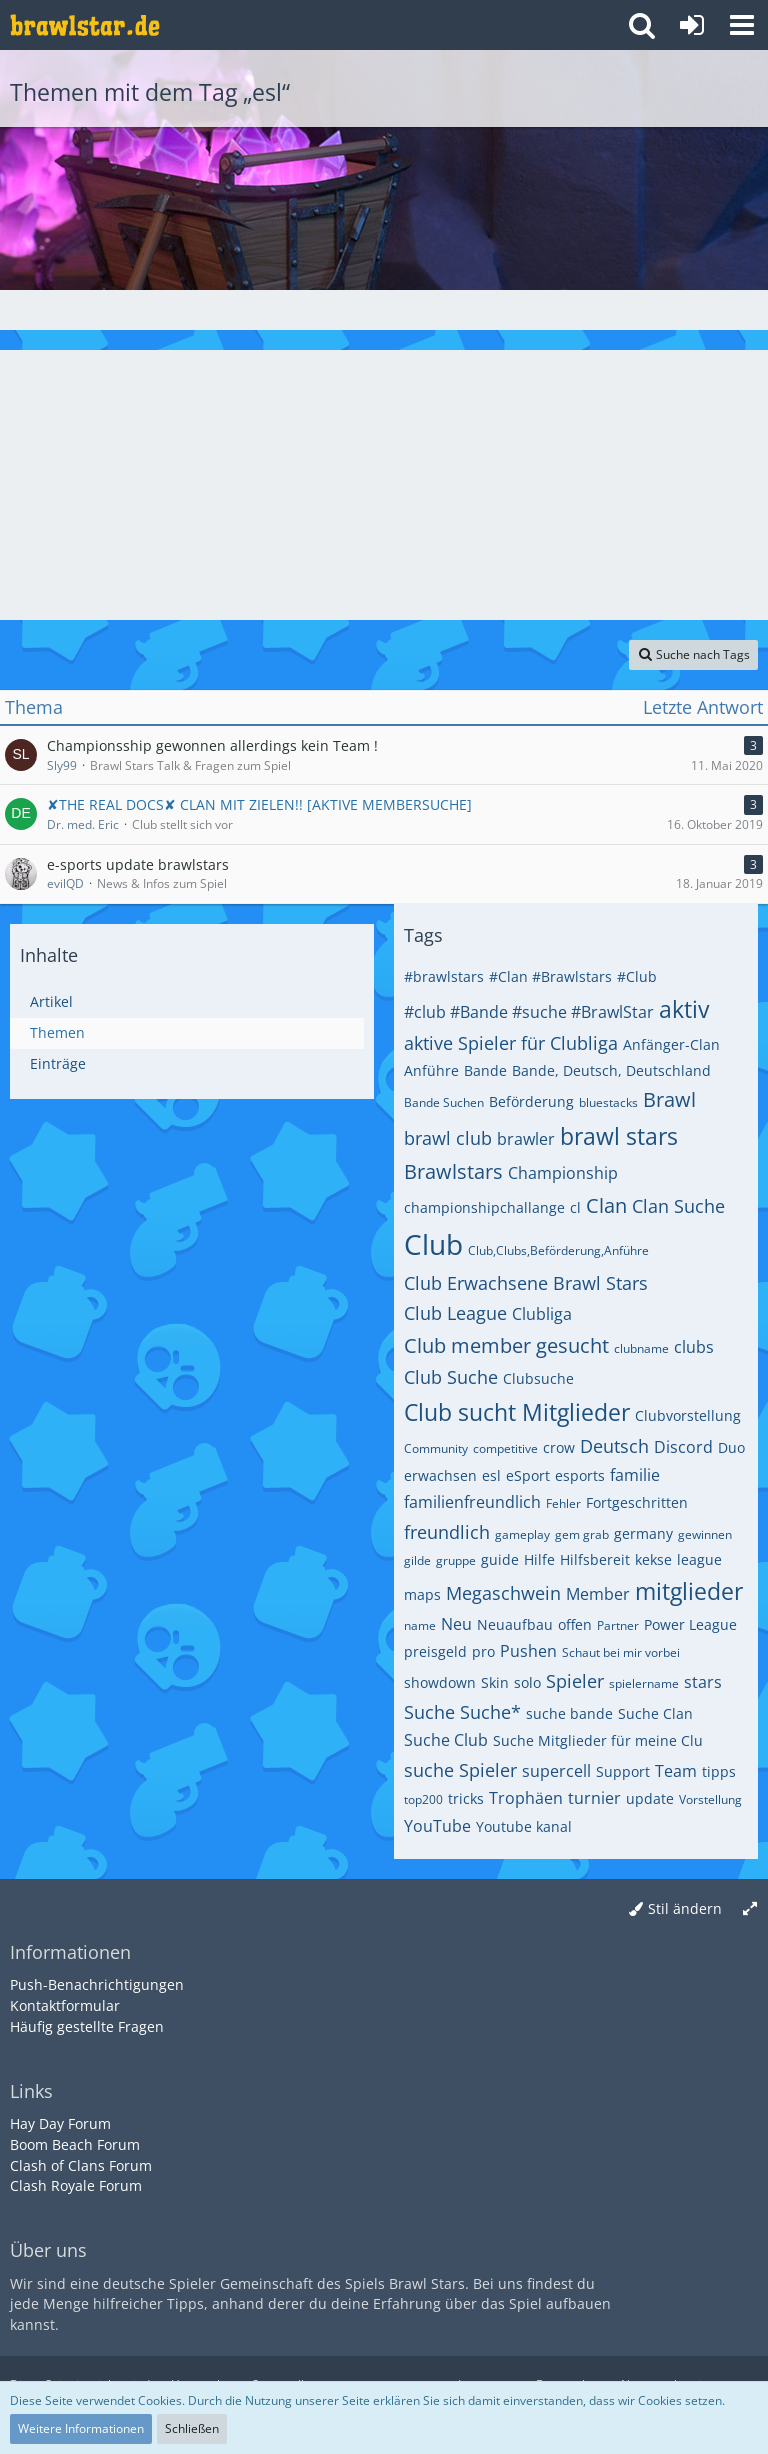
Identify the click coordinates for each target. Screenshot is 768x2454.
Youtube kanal (524, 1826)
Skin (495, 1682)
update (650, 1798)
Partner (618, 1625)
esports (580, 1475)
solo (527, 1682)
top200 (423, 1799)
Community (436, 1448)
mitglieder (689, 1591)
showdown (440, 1682)
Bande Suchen (444, 1102)
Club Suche (451, 1377)
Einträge (58, 1063)
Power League (690, 1624)
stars (703, 1682)
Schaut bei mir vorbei (621, 1652)
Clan (606, 1205)
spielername (644, 1683)
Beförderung (531, 1101)
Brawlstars (453, 1171)
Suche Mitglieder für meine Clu (598, 1740)
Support (623, 1771)
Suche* (490, 1712)
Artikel (51, 1001)
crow (559, 1447)
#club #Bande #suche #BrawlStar (529, 1012)
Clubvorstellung (688, 1415)
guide (500, 1559)
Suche (429, 1712)
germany (643, 1533)
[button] (742, 25)
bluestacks (608, 1102)
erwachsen (440, 1475)
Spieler (575, 1681)
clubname (641, 1348)
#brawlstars (444, 976)
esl (491, 1475)
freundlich (447, 1532)
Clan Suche (678, 1206)
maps (422, 1594)
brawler (526, 1139)
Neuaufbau (515, 1624)
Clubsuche (538, 1378)
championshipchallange (484, 1207)
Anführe (431, 1070)
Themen (57, 1032)
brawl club (448, 1138)
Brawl (669, 1099)
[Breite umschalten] (750, 1909)
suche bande (569, 1713)
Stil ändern (685, 1908)
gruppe (456, 1560)
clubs (694, 1347)
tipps (719, 1771)
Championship (563, 1173)
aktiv (684, 1009)
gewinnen (705, 1534)
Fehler (563, 1503)
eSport (528, 1475)
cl (575, 1207)
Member (598, 1594)
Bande (485, 1070)
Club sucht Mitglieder (517, 1412)
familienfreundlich (472, 1502)
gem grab (582, 1534)
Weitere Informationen (81, 2428)
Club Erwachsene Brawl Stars (526, 1283)
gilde (417, 1560)
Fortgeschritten (637, 1502)
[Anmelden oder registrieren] (692, 25)
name (420, 1625)
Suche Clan (655, 1713)
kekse (653, 1559)
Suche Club (446, 1740)
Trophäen (526, 1798)
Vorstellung (710, 1799)
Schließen (192, 2428)
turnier (594, 1798)
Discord (683, 1447)
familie (635, 1475)
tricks (466, 1798)
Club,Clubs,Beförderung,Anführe (558, 1250)
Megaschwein (503, 1593)
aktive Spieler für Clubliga (511, 1043)
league (699, 1559)
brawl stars (619, 1136)
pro (483, 1651)
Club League (455, 1313)
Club (433, 1244)
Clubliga (542, 1314)
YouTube (437, 1826)
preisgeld (435, 1651)
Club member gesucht (506, 1345)
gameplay (522, 1534)
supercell (556, 1771)
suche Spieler (460, 1770)
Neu (456, 1624)
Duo (731, 1447)
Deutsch (614, 1446)
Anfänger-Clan (671, 1044)
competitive (505, 1448)
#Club (637, 976)
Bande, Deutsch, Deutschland (611, 1070)
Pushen (528, 1651)
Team (676, 1771)
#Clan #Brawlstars (550, 976)
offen (575, 1624)
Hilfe (539, 1559)
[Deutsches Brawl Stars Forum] (85, 25)
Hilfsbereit (595, 1559)
